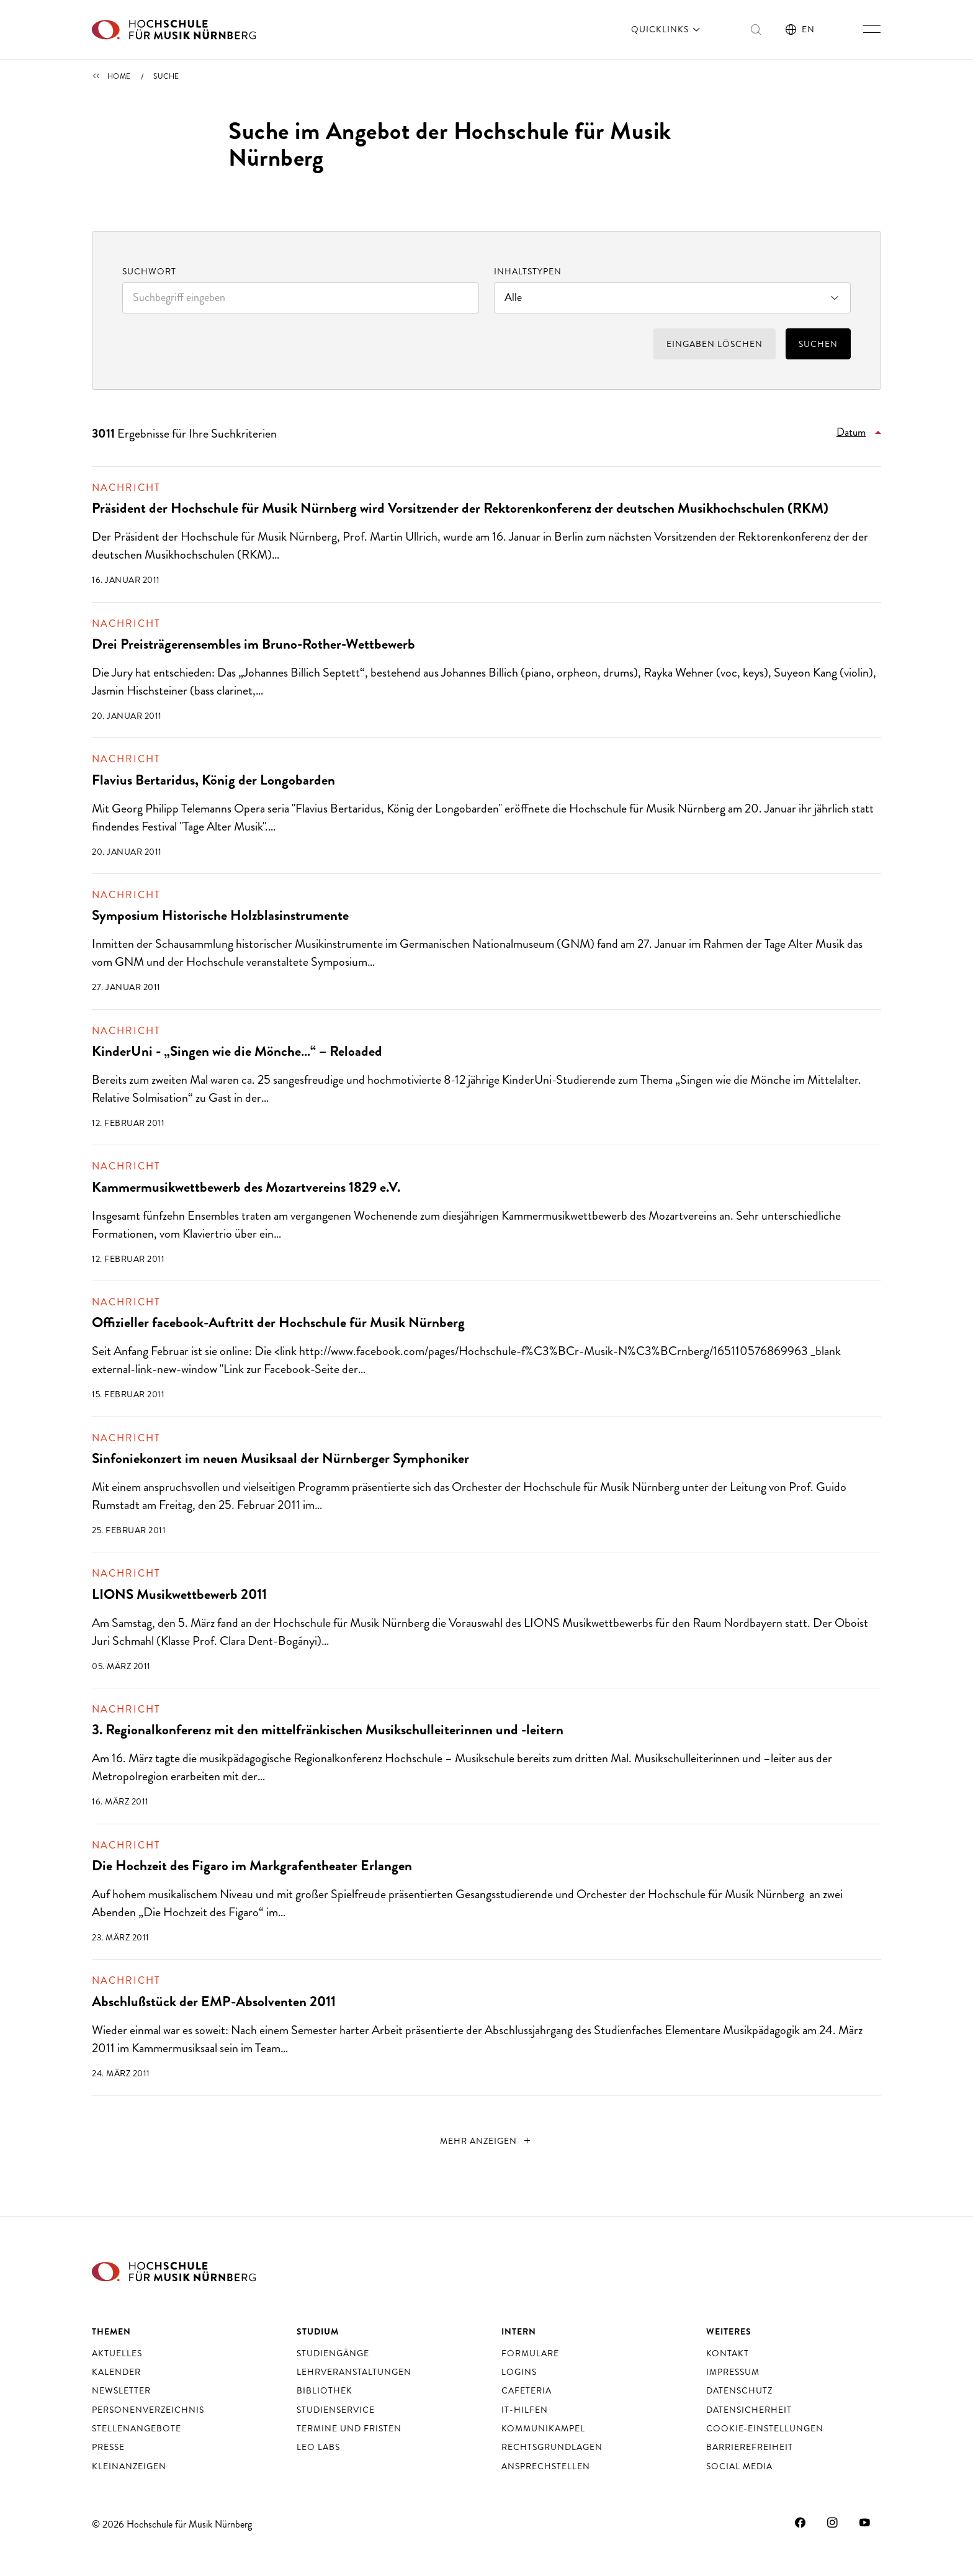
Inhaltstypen (528, 271)
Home (119, 76)
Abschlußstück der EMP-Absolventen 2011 (214, 2001)
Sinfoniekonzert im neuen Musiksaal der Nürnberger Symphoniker (280, 1458)
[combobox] (300, 297)
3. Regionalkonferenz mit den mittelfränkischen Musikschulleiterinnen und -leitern (327, 1729)
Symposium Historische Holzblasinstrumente (220, 915)
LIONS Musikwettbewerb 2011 (179, 1594)
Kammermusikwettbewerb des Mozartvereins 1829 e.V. (246, 1187)
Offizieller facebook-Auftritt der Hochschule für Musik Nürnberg (278, 1322)
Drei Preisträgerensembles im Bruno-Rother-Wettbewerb (253, 644)
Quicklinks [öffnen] (666, 29)
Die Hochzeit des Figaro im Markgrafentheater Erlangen (252, 1865)
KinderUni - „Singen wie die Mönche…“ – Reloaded (237, 1051)
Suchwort (149, 271)
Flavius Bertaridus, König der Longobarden (213, 780)
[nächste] (487, 2140)
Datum (851, 432)
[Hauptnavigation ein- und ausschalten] (872, 29)
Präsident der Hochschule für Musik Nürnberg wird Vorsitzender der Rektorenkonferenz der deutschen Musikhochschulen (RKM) (460, 508)
